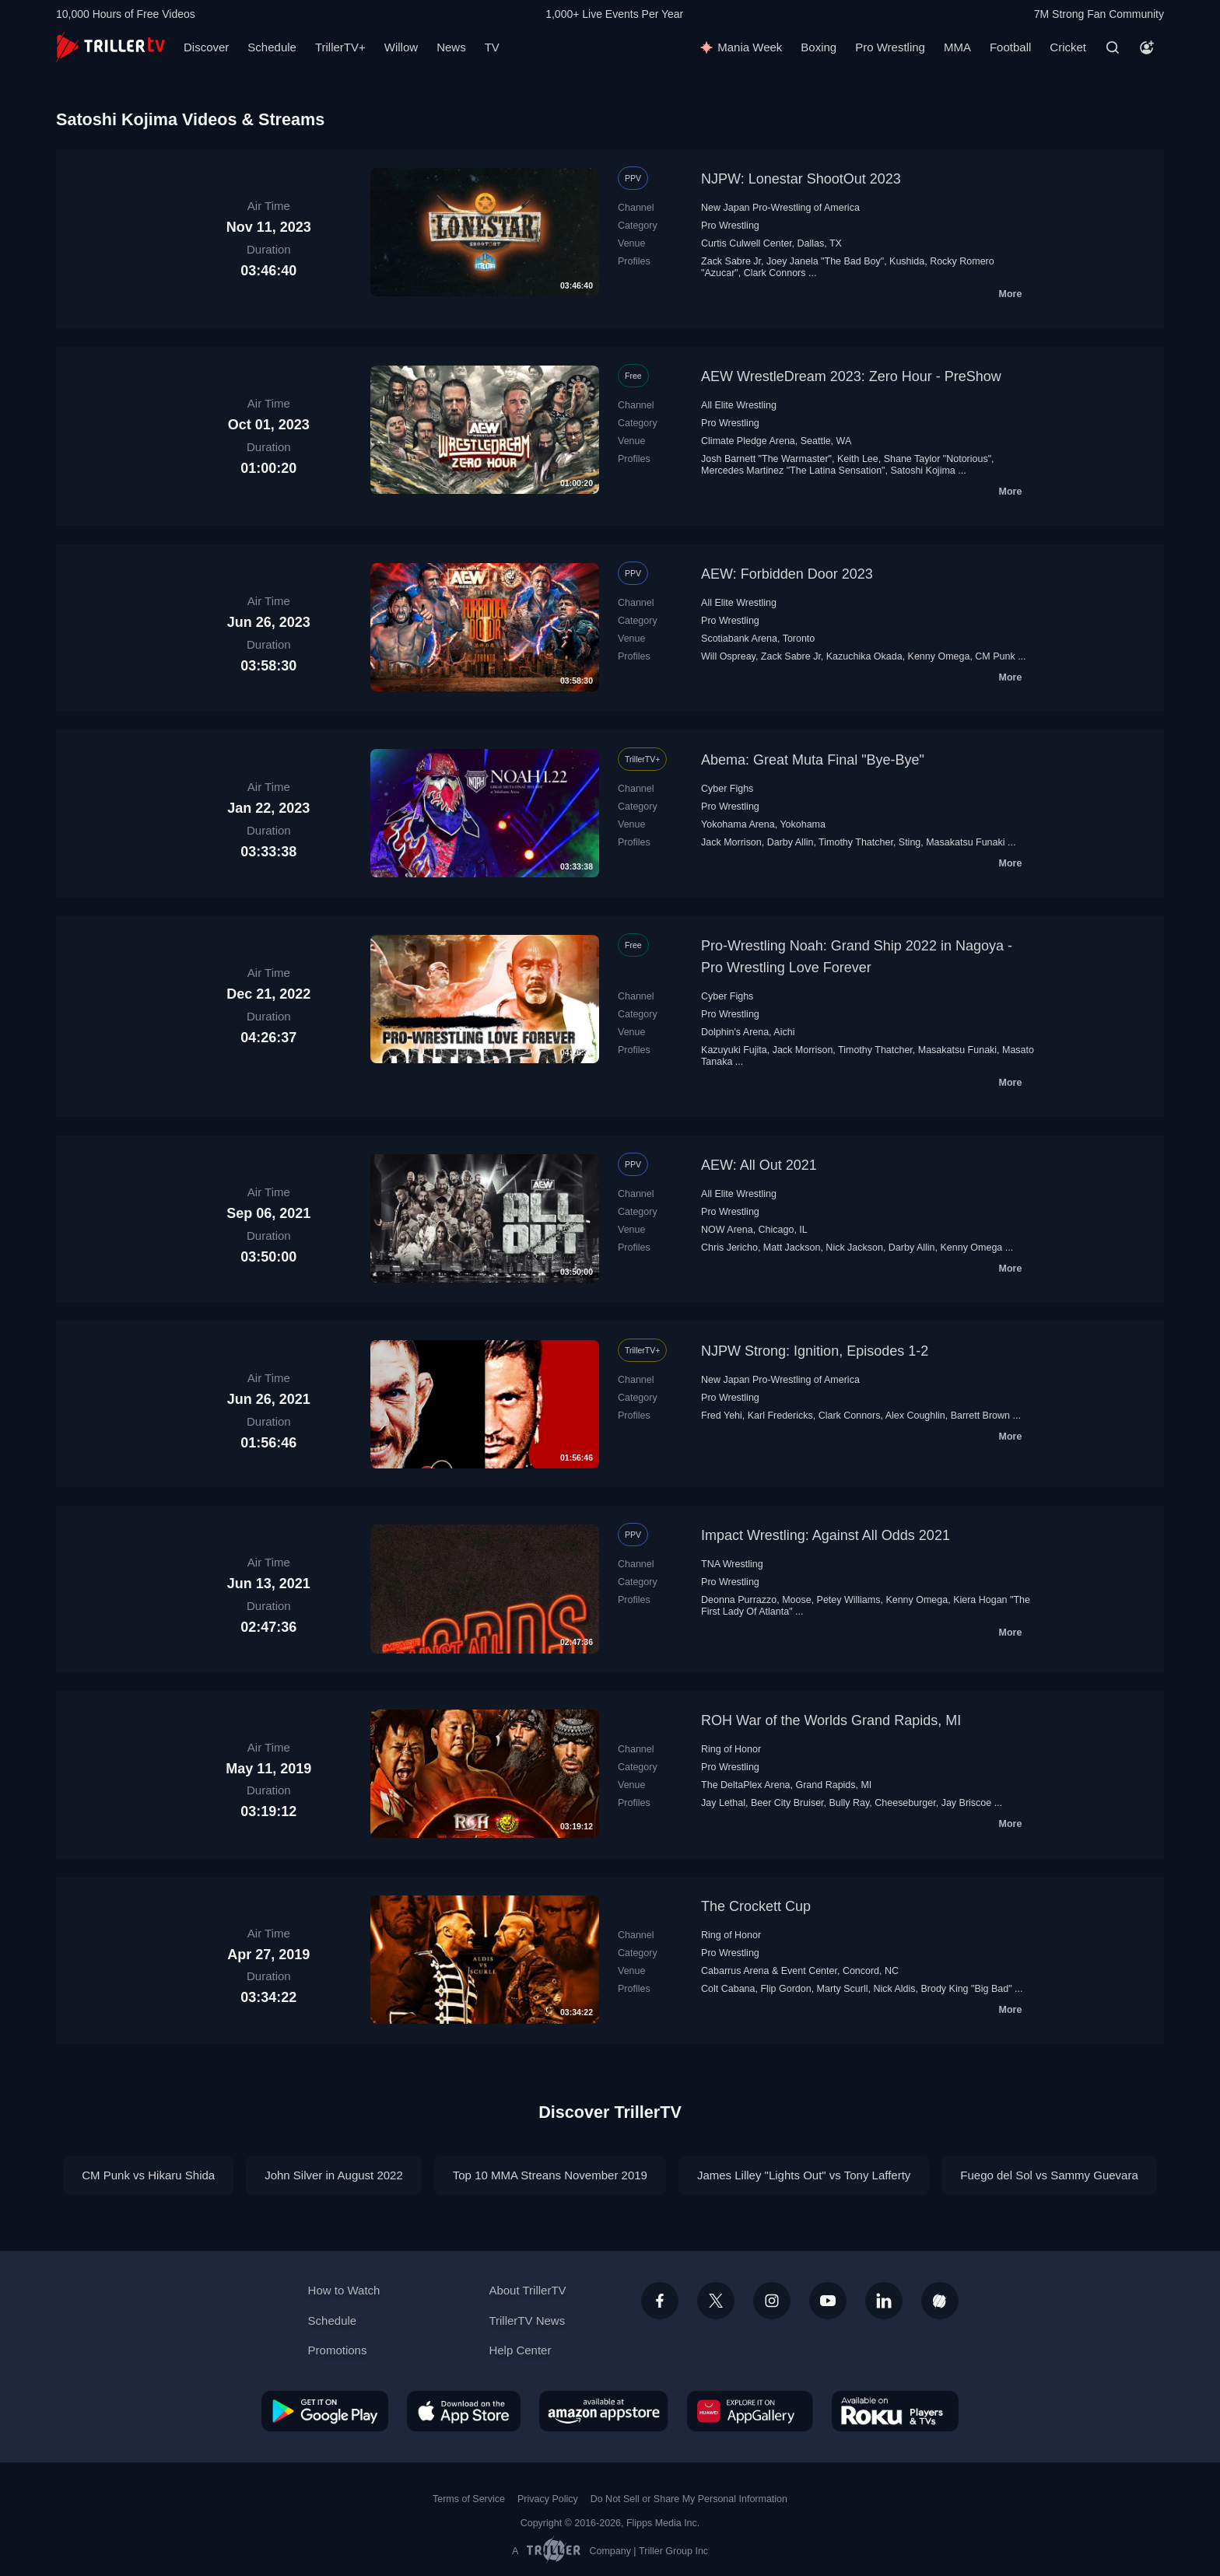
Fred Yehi (721, 1415)
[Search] (1113, 47)
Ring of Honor (731, 1749)
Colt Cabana (728, 1988)
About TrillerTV (527, 2290)
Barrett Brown (980, 1415)
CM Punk (995, 656)
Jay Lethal (723, 1802)
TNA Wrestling (732, 1564)
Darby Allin (790, 842)
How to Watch (344, 2290)
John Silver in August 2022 (334, 2175)
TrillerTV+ (340, 47)
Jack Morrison (731, 842)
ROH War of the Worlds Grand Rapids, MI (831, 1720)
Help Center (520, 2350)
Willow (401, 47)
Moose (796, 1599)
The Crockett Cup (756, 1906)
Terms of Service (469, 2499)
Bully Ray (849, 1802)
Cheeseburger (905, 1802)
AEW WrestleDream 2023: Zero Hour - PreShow (851, 376)
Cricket (1068, 47)
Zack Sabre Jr (731, 261)
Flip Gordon (785, 1988)
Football (1010, 47)
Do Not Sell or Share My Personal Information (689, 2499)
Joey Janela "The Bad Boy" (825, 261)
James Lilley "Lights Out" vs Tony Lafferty (803, 2175)
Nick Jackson (854, 1247)
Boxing (818, 47)
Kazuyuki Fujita (734, 1050)
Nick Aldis (894, 1988)
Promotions (337, 2350)
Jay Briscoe (966, 1802)
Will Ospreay (728, 656)
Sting (909, 842)
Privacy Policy (547, 2499)
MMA (957, 47)
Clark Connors (775, 273)
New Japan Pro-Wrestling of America (780, 207)
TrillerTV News (527, 2320)
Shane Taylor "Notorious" (937, 458)
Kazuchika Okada (864, 656)
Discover (206, 47)
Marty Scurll (842, 1988)
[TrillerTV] (110, 47)
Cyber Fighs (727, 788)
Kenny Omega (939, 656)
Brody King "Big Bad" (965, 1988)
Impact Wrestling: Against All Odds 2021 (825, 1535)
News (451, 47)
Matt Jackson (792, 1247)
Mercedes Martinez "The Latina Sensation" (793, 470)
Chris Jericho (729, 1247)
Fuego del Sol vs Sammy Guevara (1049, 2175)
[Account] (1147, 47)
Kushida (906, 261)
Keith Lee (857, 458)
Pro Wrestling (890, 47)
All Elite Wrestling (739, 405)
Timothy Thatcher (856, 842)
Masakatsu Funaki (965, 842)
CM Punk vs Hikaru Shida (148, 2175)
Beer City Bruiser (787, 1802)
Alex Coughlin (915, 1415)
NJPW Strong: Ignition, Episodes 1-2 (814, 1351)
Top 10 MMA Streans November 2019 (550, 2175)
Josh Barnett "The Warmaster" (766, 458)
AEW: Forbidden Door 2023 (787, 574)
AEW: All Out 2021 (759, 1165)
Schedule (271, 47)
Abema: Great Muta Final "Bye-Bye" (812, 760)
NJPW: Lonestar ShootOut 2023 (801, 179)
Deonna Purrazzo (739, 1599)
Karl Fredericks (780, 1415)
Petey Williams (849, 1599)
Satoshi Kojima (922, 470)
